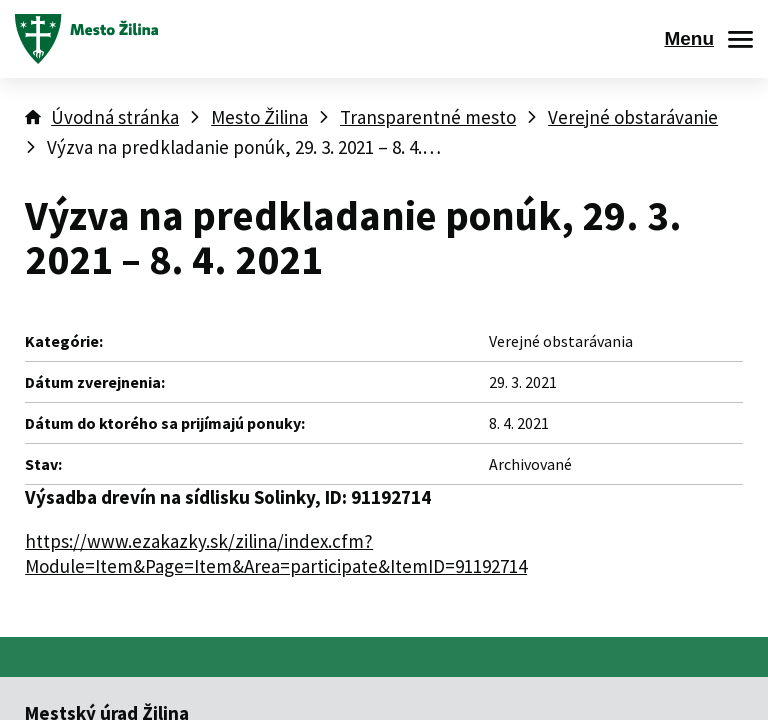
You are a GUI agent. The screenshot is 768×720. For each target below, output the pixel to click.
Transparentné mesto (428, 117)
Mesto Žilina (259, 117)
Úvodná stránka (115, 117)
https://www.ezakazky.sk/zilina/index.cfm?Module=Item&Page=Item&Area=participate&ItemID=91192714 (276, 553)
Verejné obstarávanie (633, 117)
